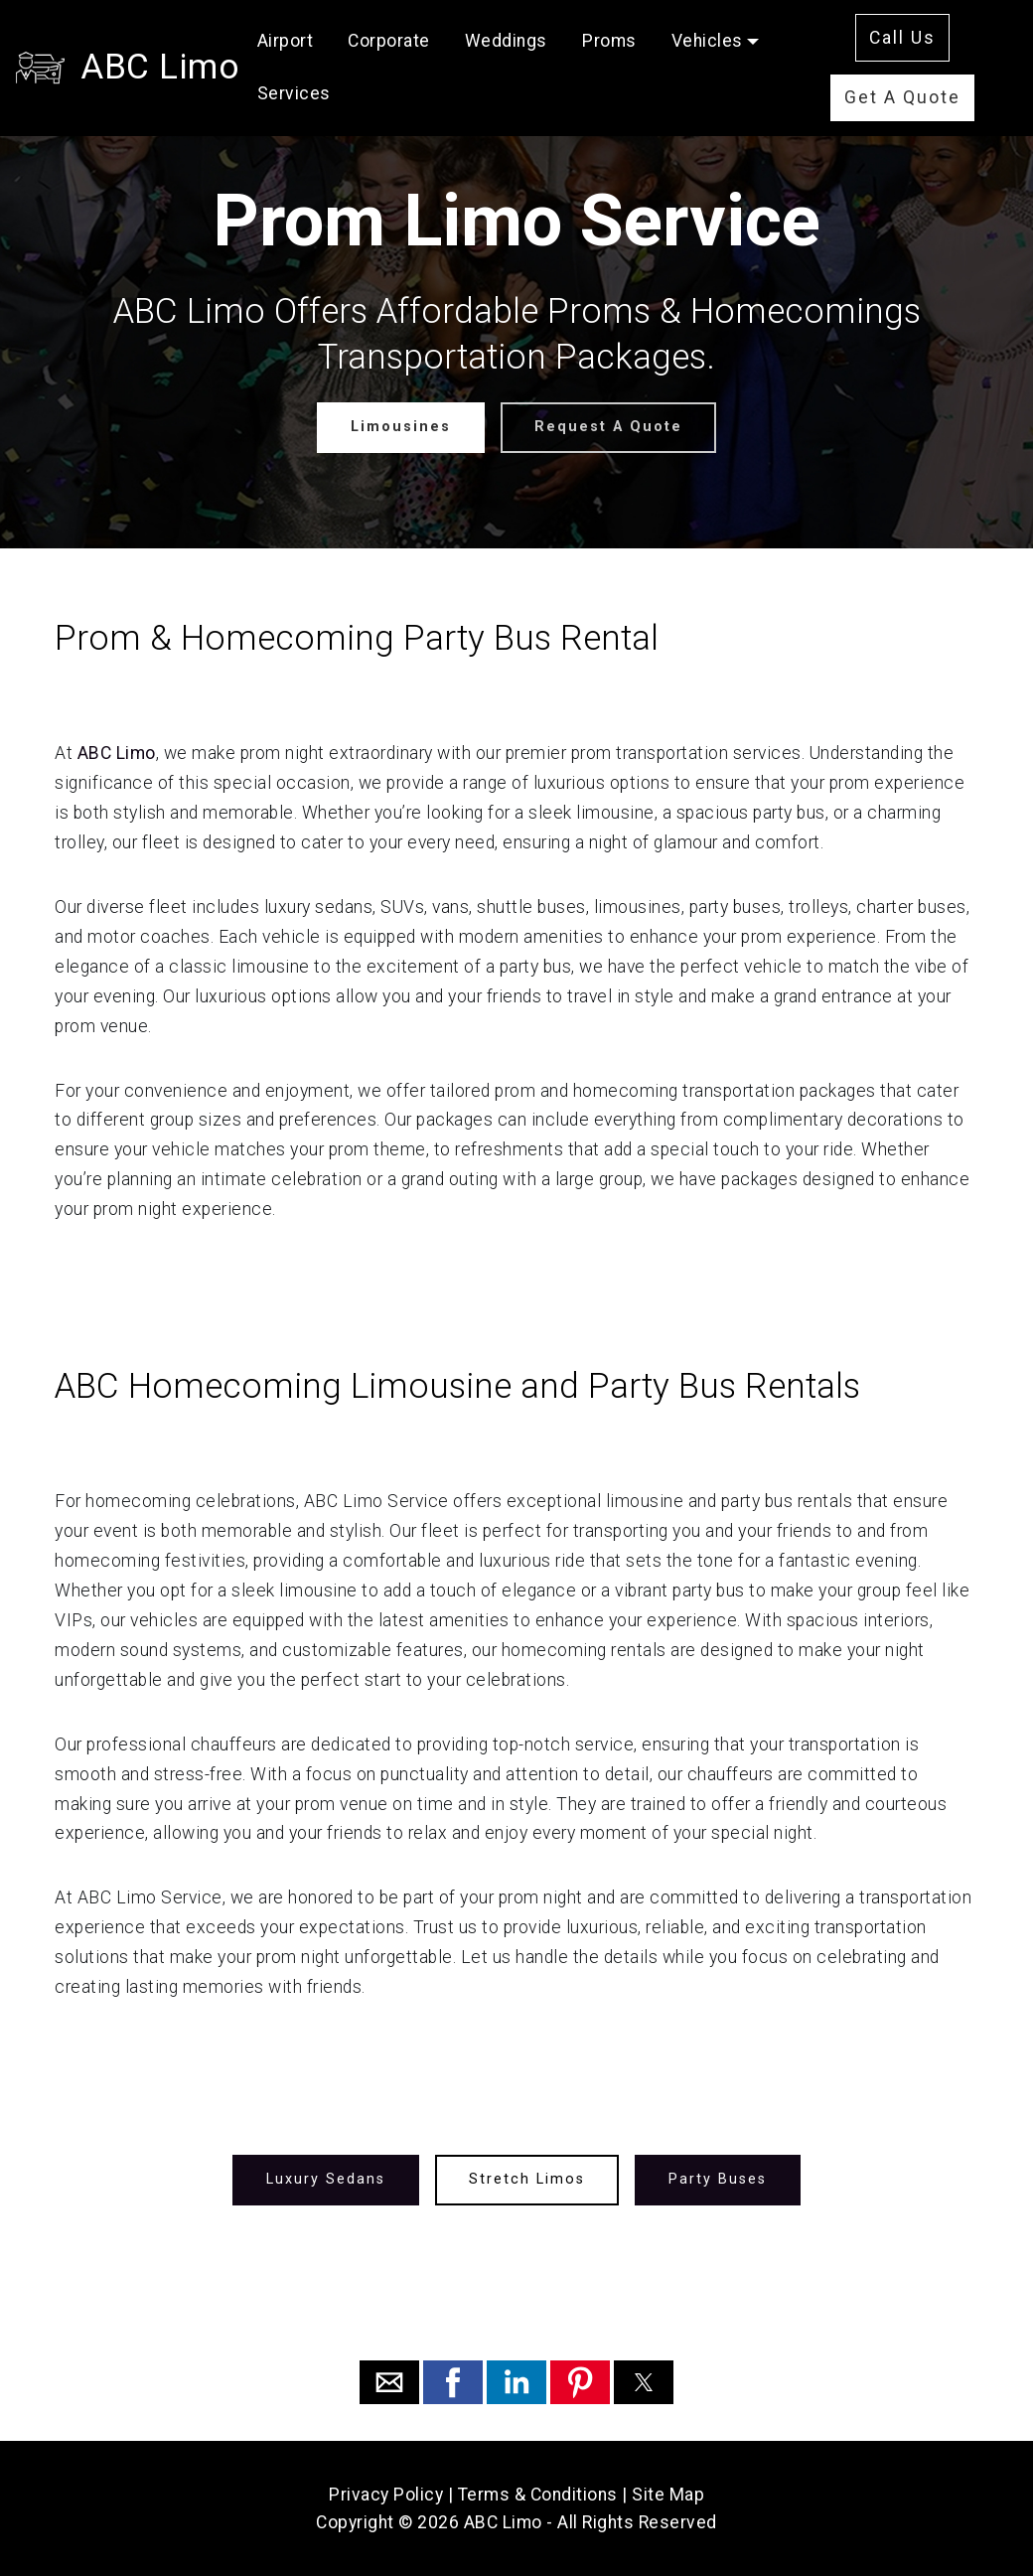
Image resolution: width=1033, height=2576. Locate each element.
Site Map (668, 2494)
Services (294, 93)
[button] (389, 2382)
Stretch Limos (527, 2179)
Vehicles (707, 41)
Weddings (506, 41)
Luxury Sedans (325, 2179)
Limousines (401, 426)
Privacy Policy (386, 2494)
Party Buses (717, 2179)
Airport (285, 41)
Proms (609, 41)
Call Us (902, 38)
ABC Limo (159, 66)
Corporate (389, 41)
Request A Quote (608, 426)
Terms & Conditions (538, 2494)
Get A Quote (902, 97)
